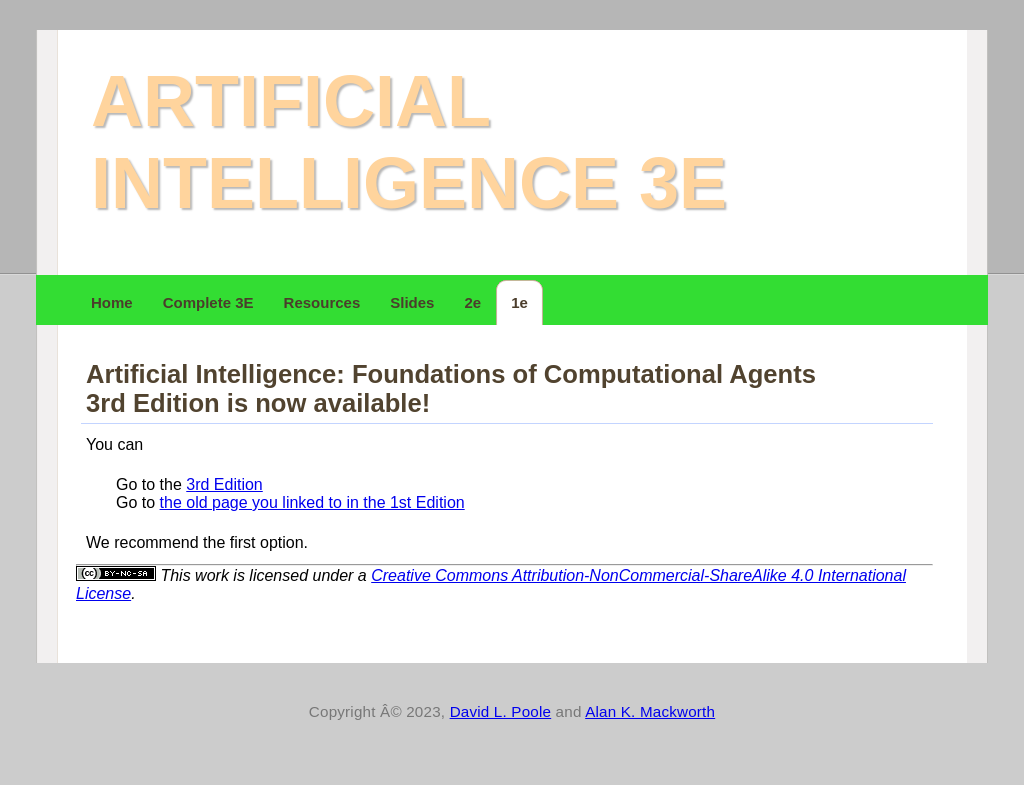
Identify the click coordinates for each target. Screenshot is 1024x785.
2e (472, 302)
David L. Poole (501, 711)
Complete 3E (208, 302)
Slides (412, 302)
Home (112, 302)
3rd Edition (224, 484)
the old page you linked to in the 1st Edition (312, 502)
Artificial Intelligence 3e (409, 142)
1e (519, 302)
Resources (322, 302)
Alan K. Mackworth (650, 711)
